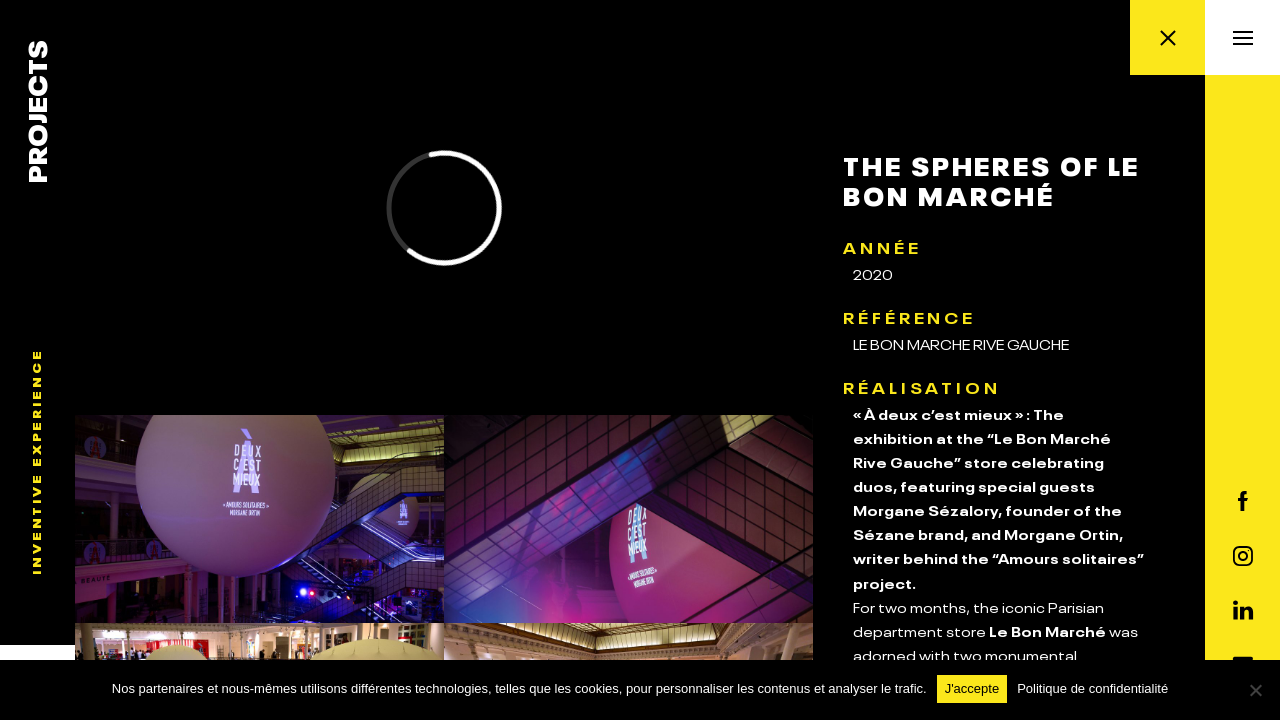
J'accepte (972, 688)
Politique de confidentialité (1092, 688)
